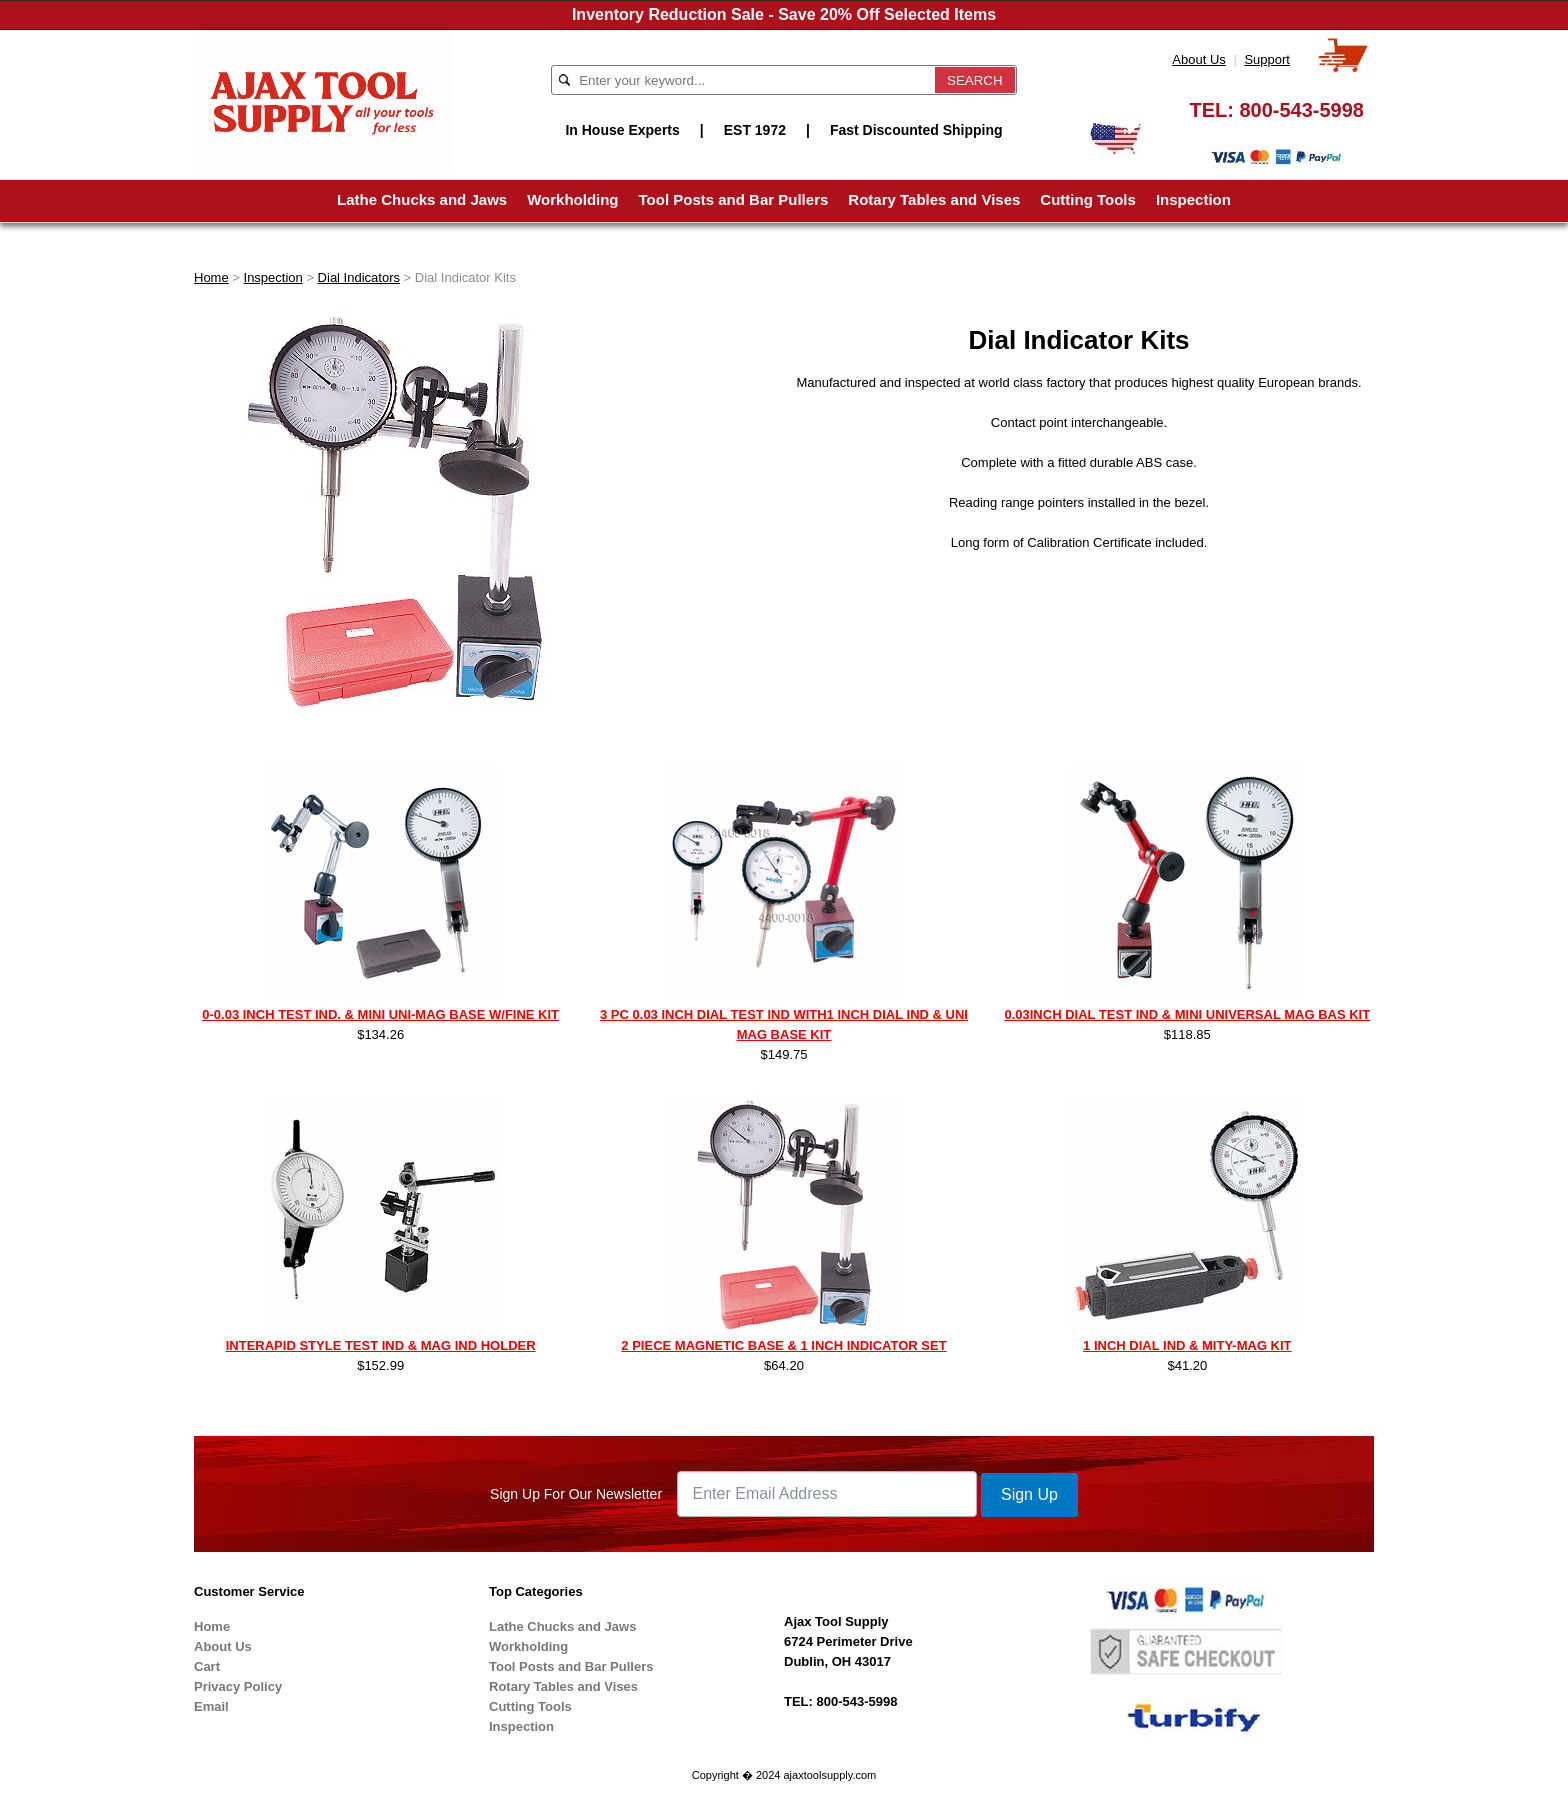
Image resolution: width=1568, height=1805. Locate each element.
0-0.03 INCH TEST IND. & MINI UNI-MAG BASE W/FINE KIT (380, 1014)
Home (211, 277)
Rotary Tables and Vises (934, 199)
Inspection (1193, 199)
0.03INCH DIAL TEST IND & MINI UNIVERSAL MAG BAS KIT (1187, 1014)
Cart (207, 1666)
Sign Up (1029, 1494)
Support (1267, 59)
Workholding (572, 199)
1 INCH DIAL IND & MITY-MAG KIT (1187, 1345)
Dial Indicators (359, 277)
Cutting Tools (1088, 199)
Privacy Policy (238, 1686)
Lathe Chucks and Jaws (422, 199)
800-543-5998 (1301, 110)
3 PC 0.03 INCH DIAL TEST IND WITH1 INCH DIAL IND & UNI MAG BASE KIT (784, 1024)
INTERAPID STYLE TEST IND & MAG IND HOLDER (381, 1345)
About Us (1198, 59)
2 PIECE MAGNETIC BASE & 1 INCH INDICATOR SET (783, 1345)
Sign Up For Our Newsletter (576, 1494)
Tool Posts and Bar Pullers (734, 199)
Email (211, 1706)
